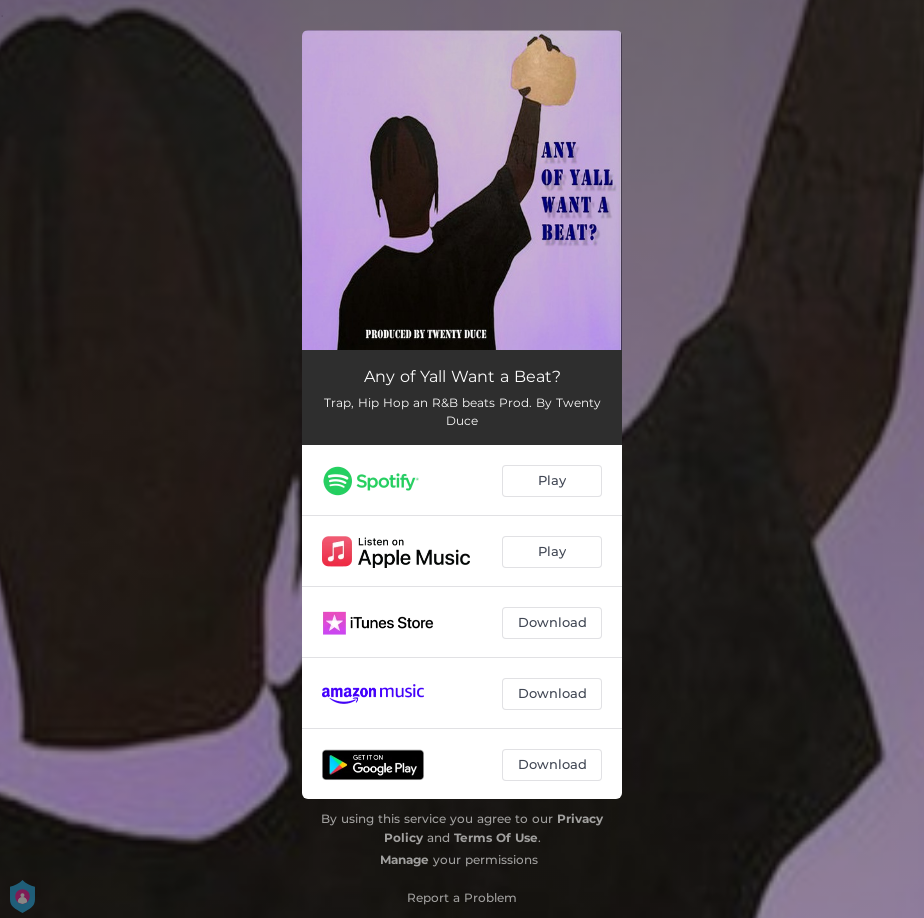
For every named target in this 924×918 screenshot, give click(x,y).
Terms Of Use (496, 837)
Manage (404, 859)
